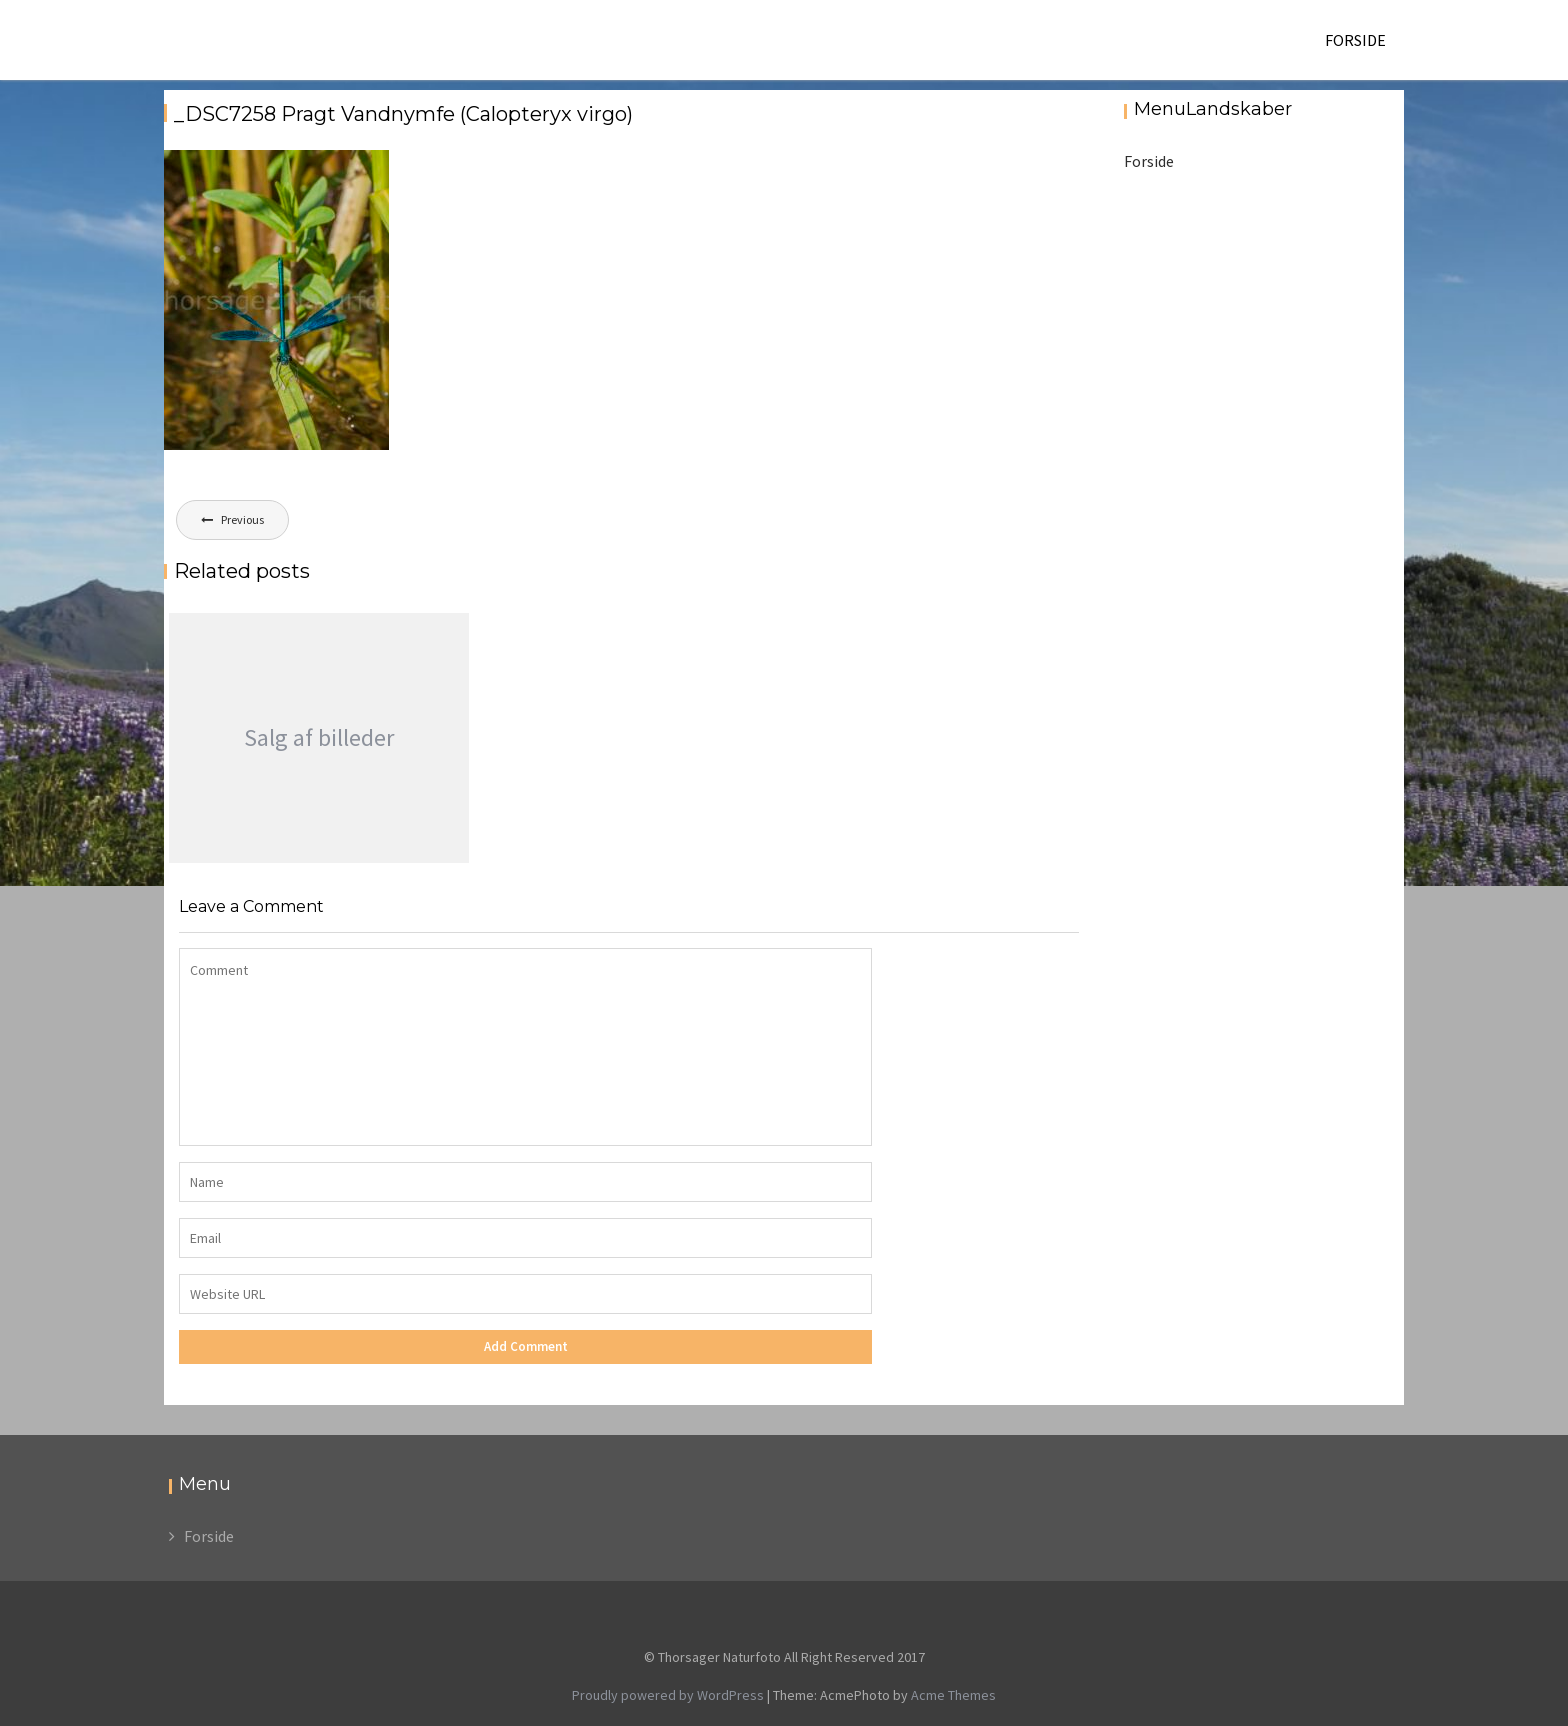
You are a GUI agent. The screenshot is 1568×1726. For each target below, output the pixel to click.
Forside (1355, 40)
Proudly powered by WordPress (668, 1695)
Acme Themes (953, 1695)
